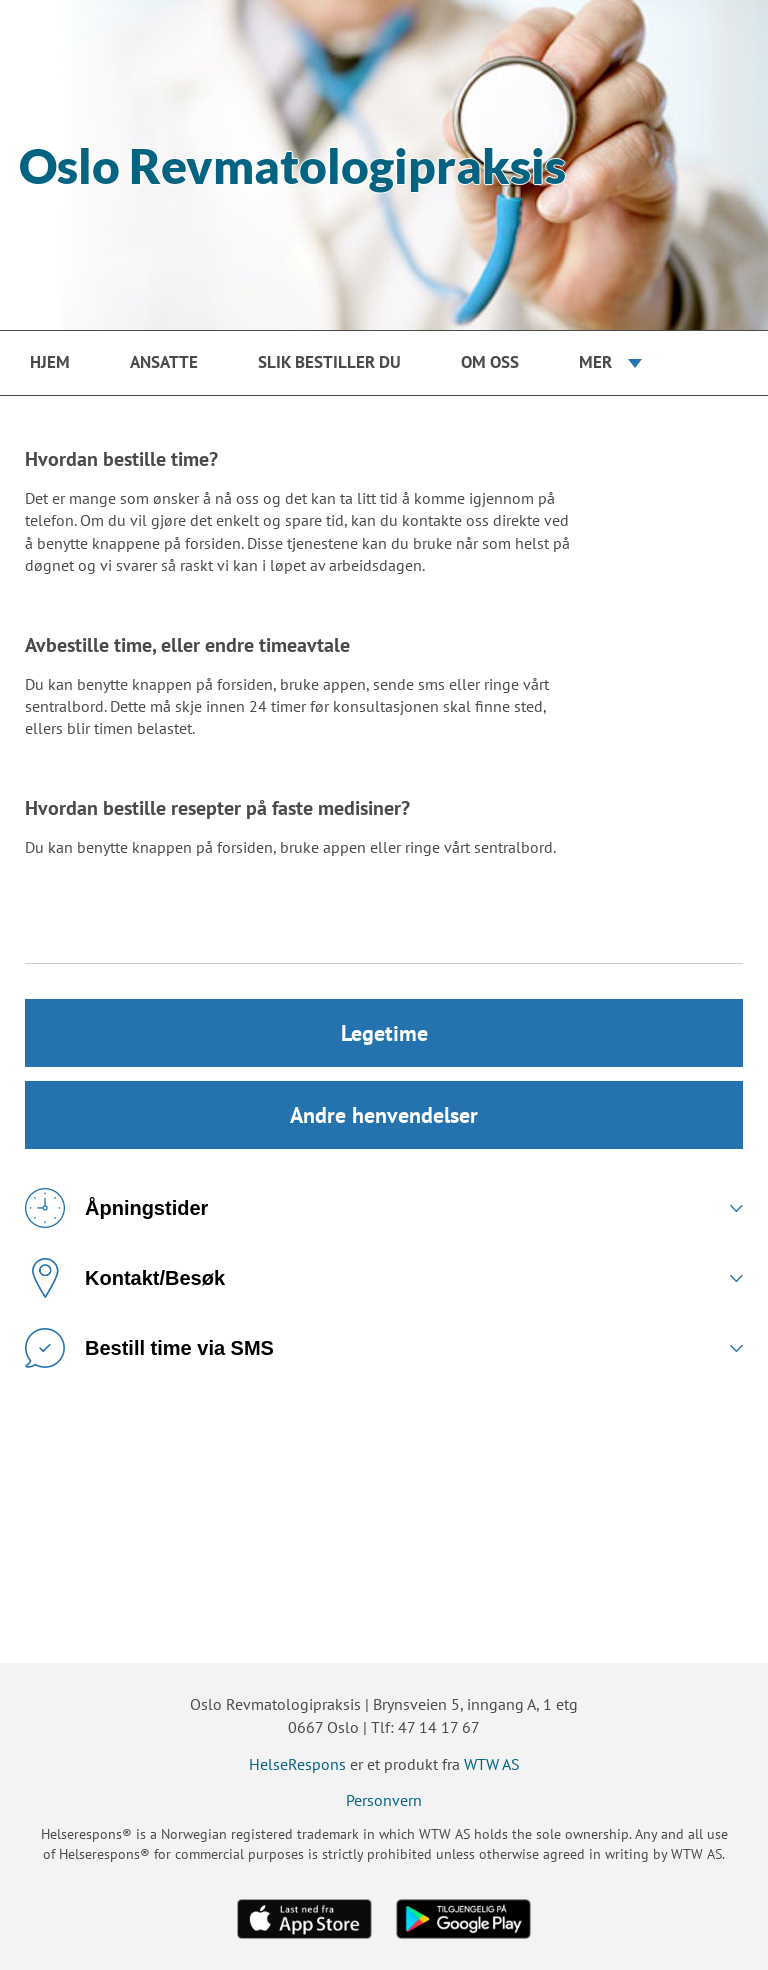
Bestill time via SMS (149, 1348)
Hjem (50, 362)
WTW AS (492, 1764)
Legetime (384, 1033)
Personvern (384, 1800)
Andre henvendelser (384, 1115)
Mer (595, 362)
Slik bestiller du (329, 362)
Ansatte (164, 362)
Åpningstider (116, 1208)
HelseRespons (297, 1764)
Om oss (490, 362)
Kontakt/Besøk (125, 1278)
